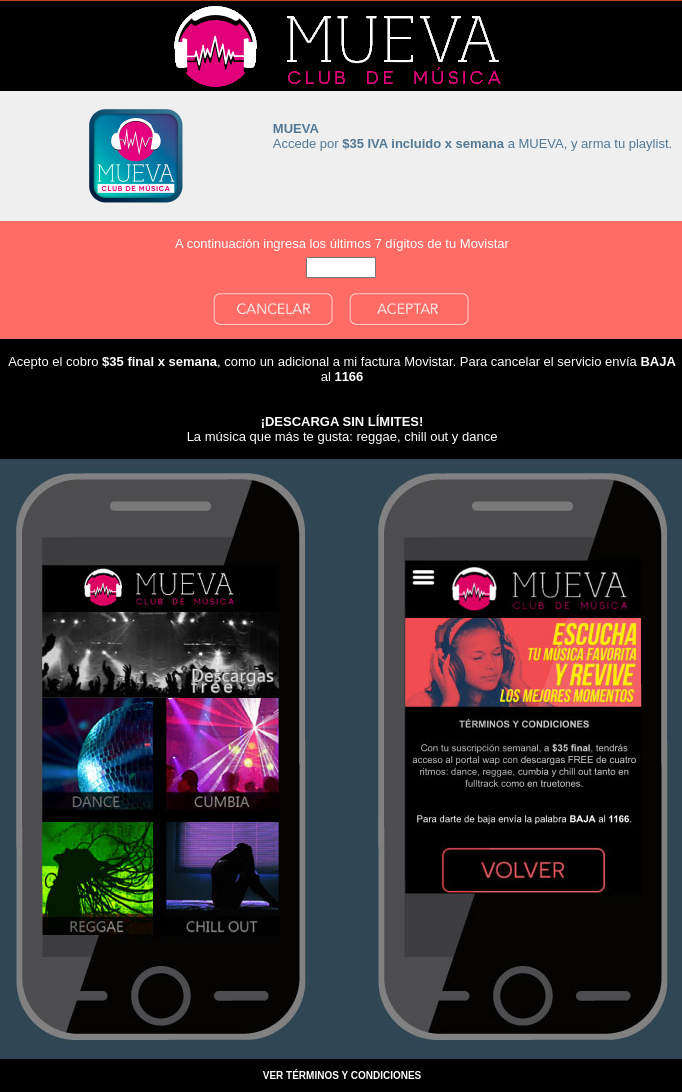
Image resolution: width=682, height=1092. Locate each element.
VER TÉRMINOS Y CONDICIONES (342, 1075)
